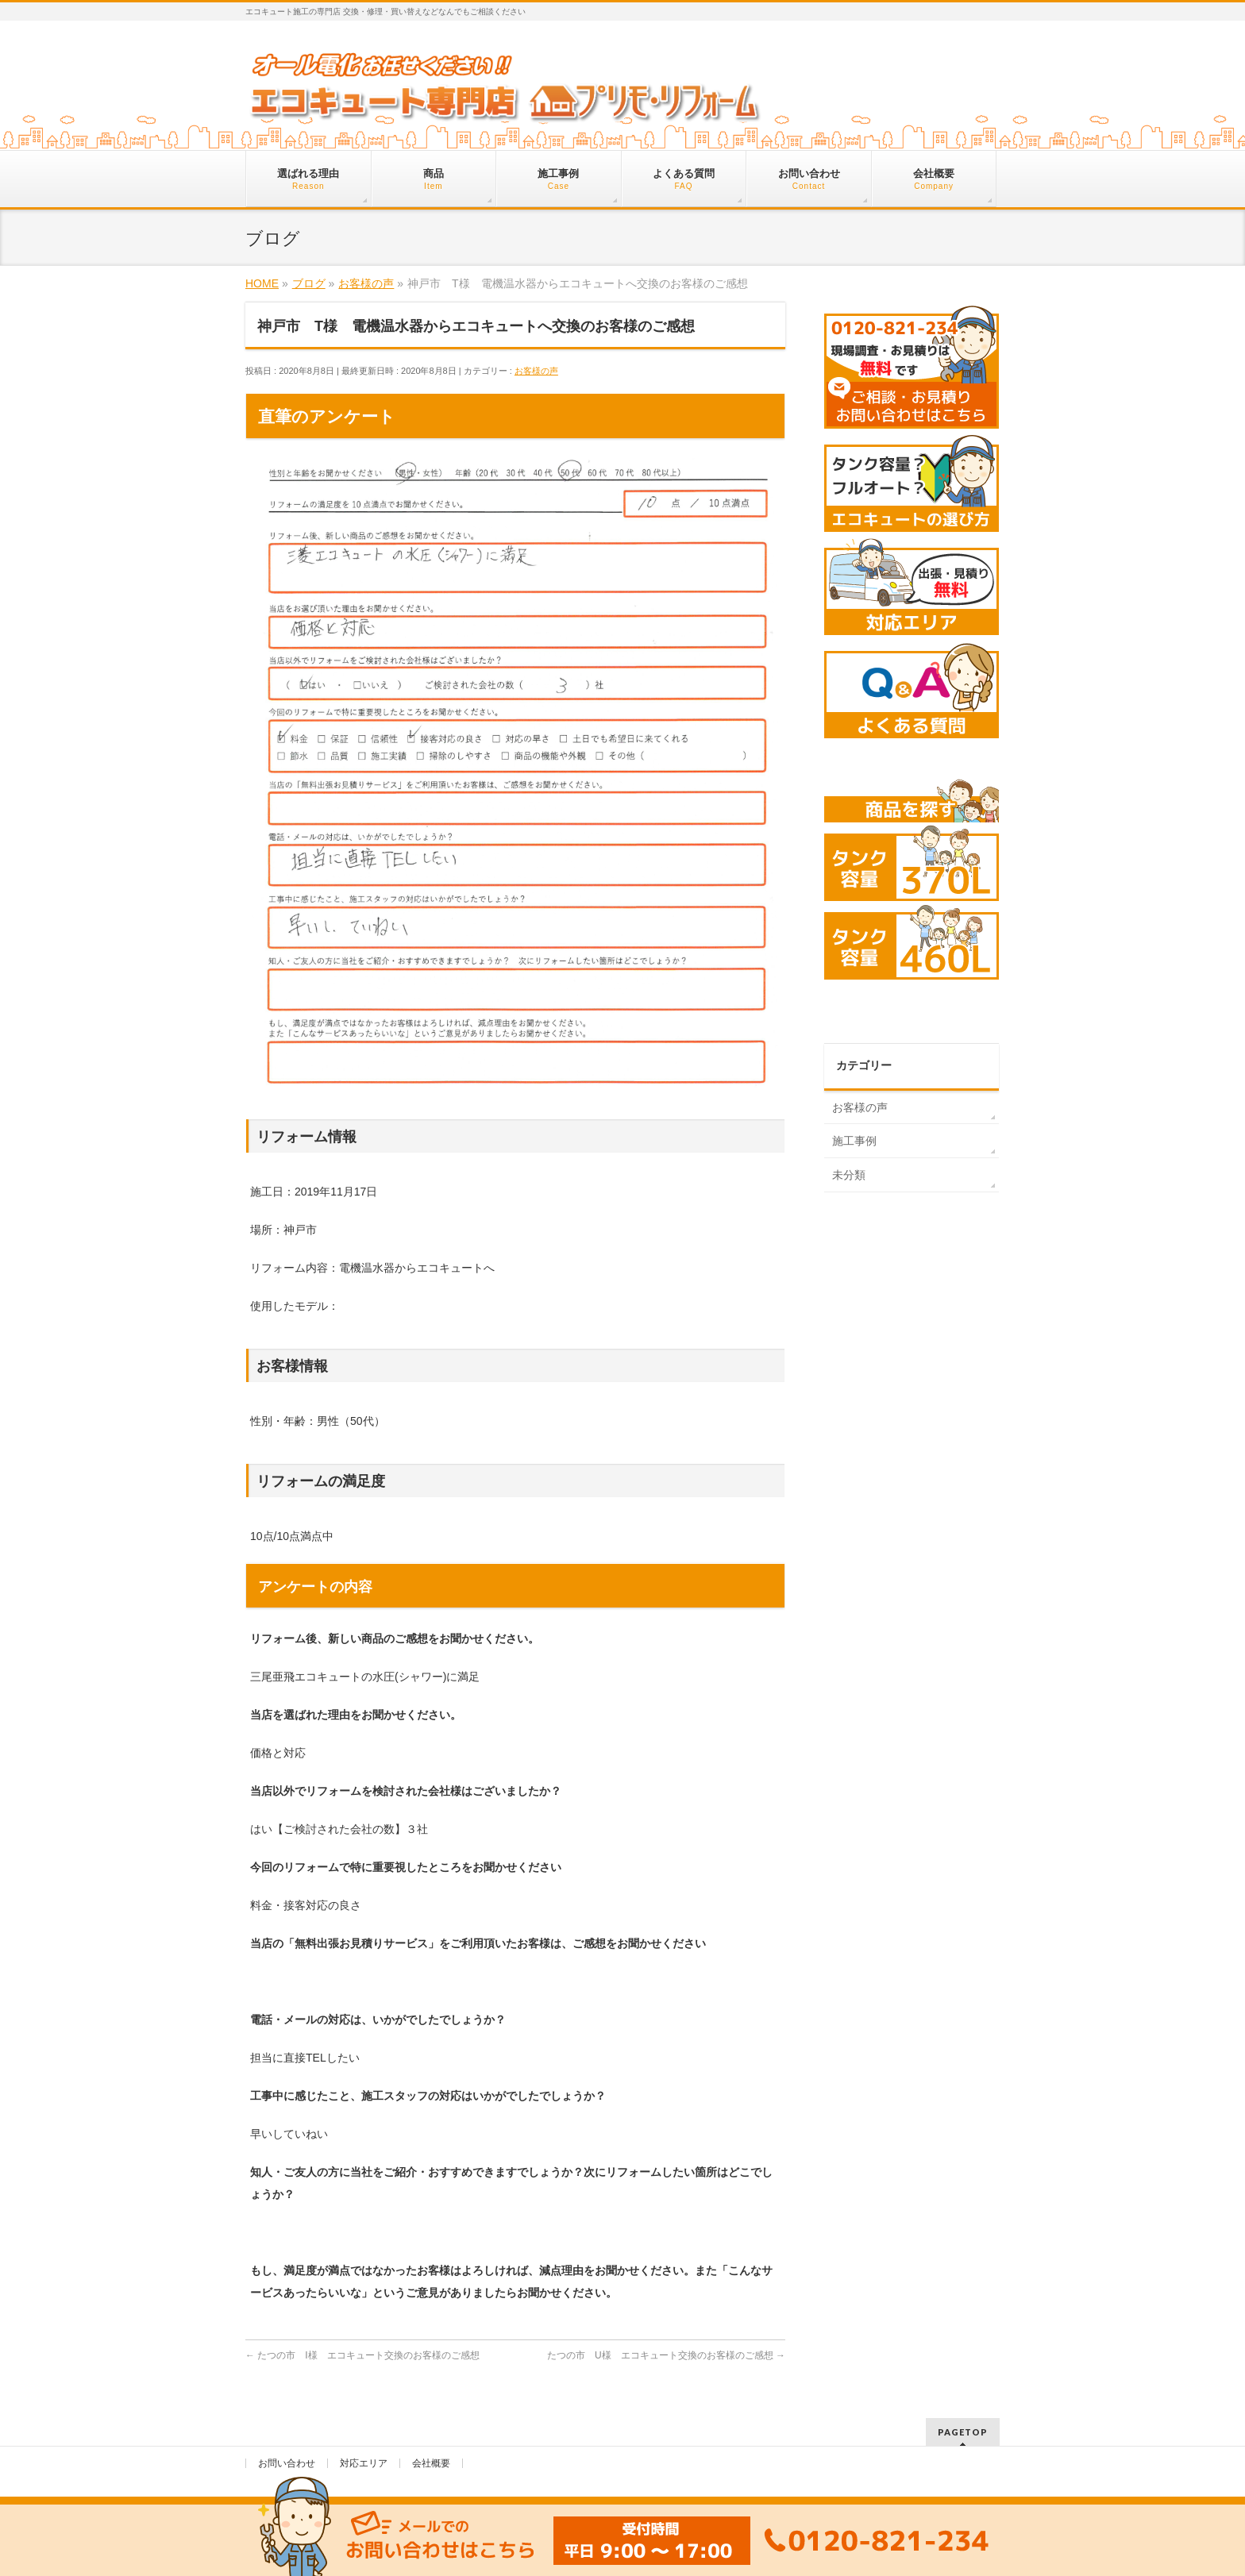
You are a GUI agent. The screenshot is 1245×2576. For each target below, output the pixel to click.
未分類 (848, 1175)
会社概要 (431, 2463)
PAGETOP (963, 2432)
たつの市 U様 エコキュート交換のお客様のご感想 (666, 2355)
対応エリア (363, 2463)
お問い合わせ (286, 2463)
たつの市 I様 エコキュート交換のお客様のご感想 (362, 2355)
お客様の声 (536, 370)
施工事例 (854, 1140)
